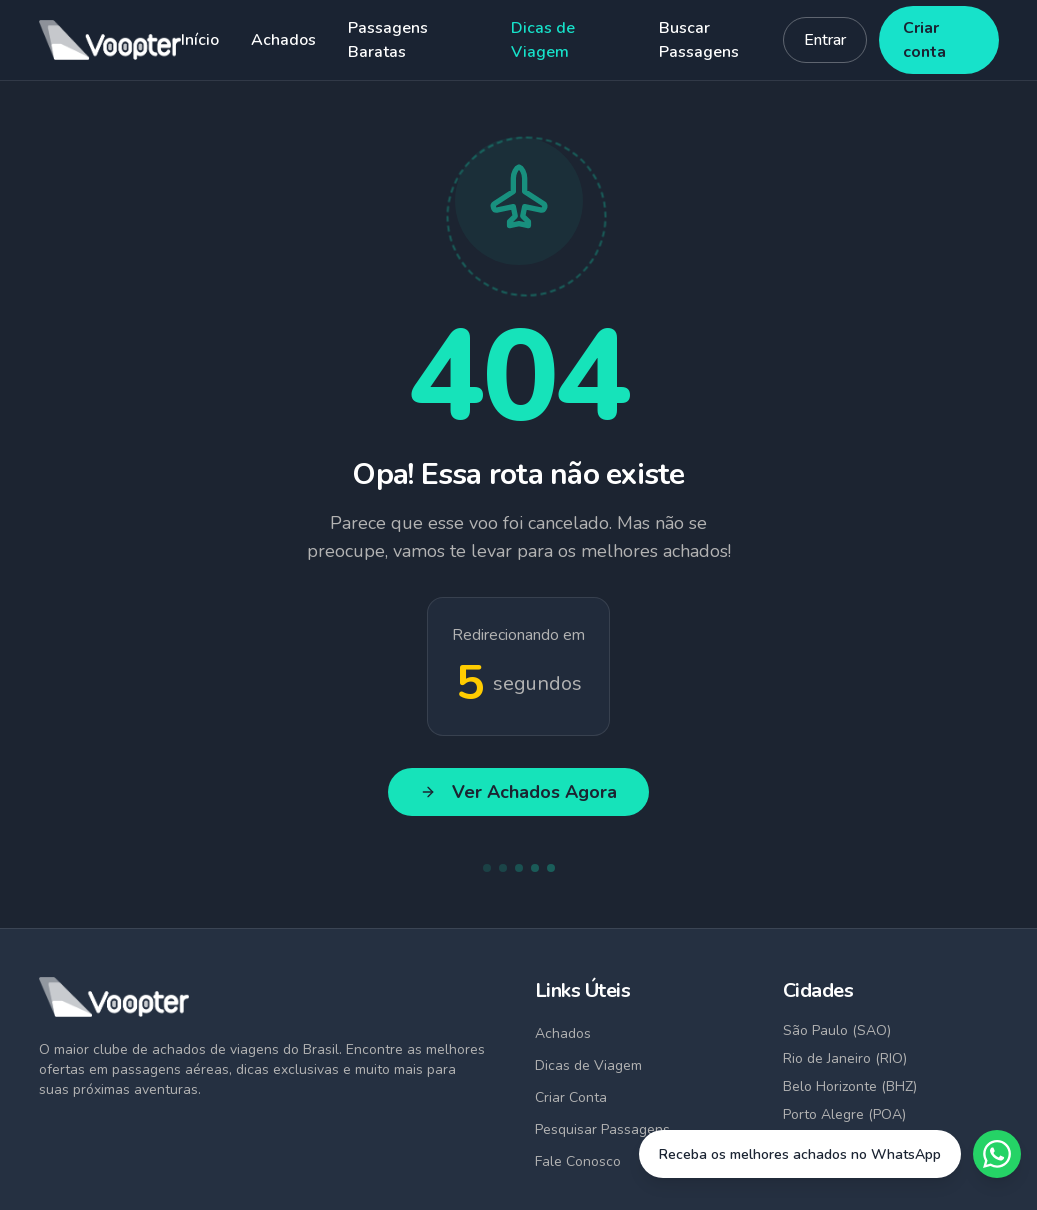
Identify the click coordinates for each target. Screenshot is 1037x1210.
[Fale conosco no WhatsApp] (830, 1154)
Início (200, 40)
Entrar (825, 40)
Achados (283, 40)
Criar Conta (571, 1097)
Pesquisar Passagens (602, 1129)
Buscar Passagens (699, 40)
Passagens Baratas (388, 40)
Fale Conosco (578, 1161)
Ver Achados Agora (518, 792)
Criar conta (924, 40)
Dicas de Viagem (543, 40)
